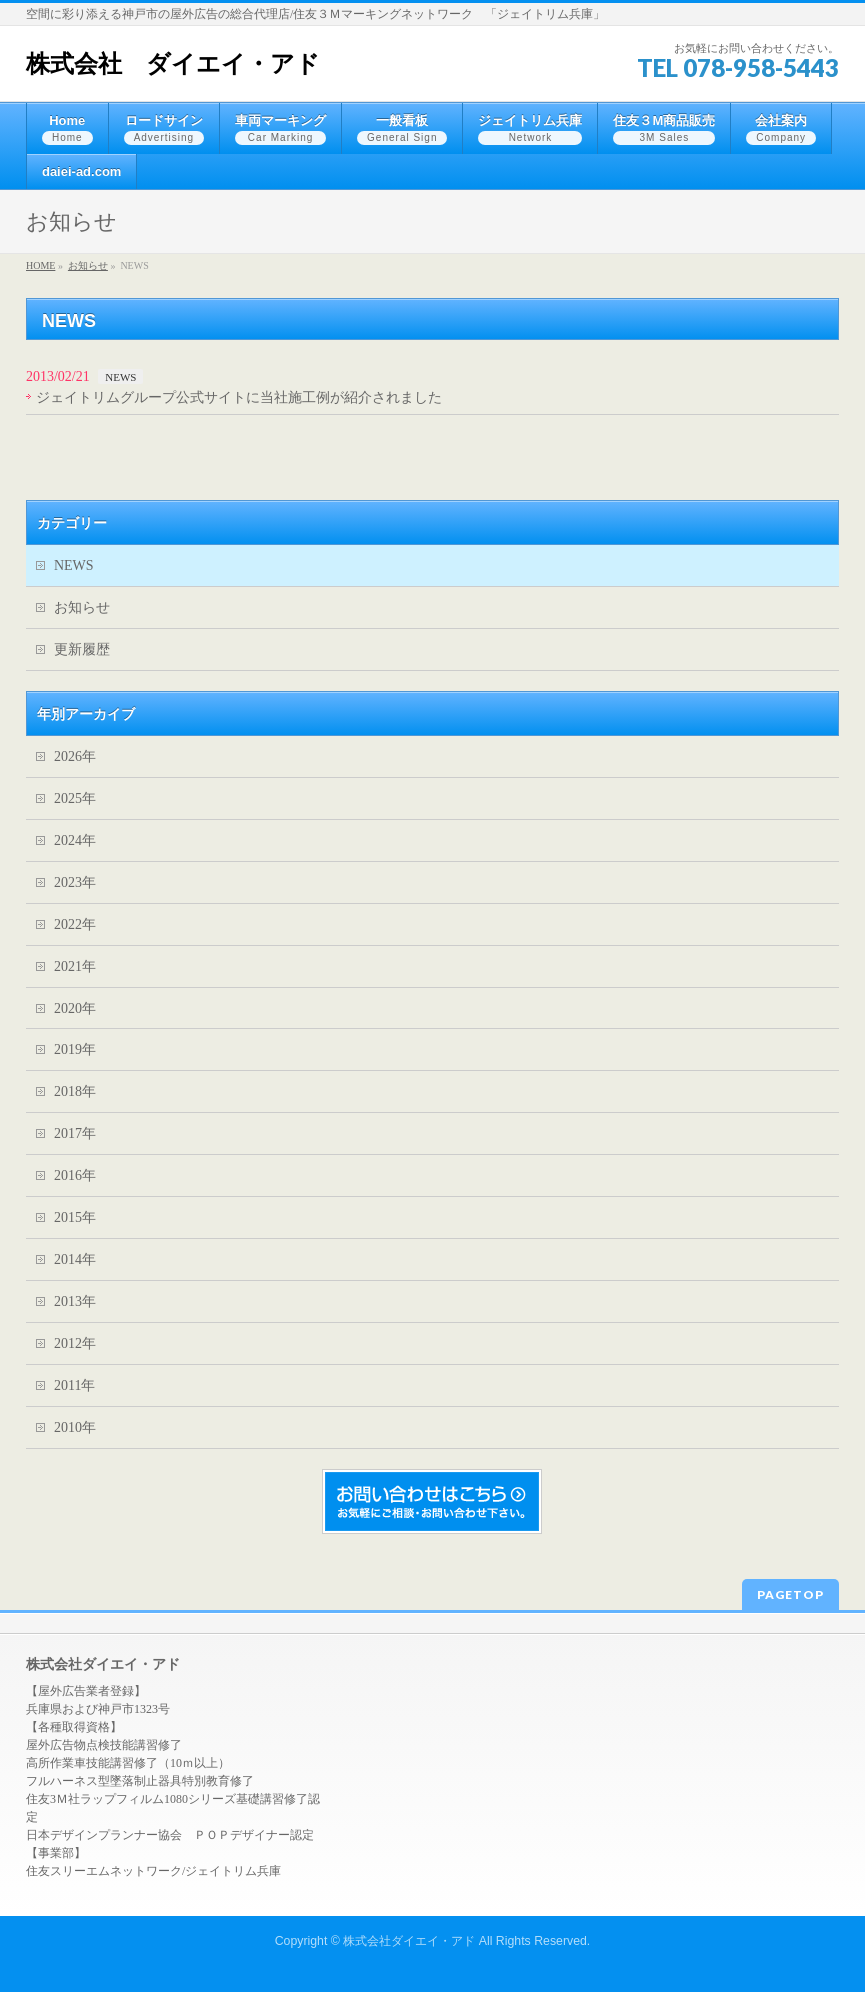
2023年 (75, 882)
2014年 (75, 1259)
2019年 (75, 1049)
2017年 (75, 1133)
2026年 (75, 756)
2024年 (75, 840)
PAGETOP (790, 1594)
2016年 (75, 1175)
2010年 (75, 1427)
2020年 (75, 1008)
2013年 (75, 1301)
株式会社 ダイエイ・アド (173, 63)
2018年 (75, 1091)
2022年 (75, 924)
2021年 (75, 966)
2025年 (75, 798)
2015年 (75, 1217)
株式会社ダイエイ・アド (409, 1941)
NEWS (120, 377)
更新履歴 (82, 649)
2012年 (75, 1343)
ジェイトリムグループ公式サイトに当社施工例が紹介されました (239, 397)
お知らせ (82, 607)
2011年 (74, 1385)
